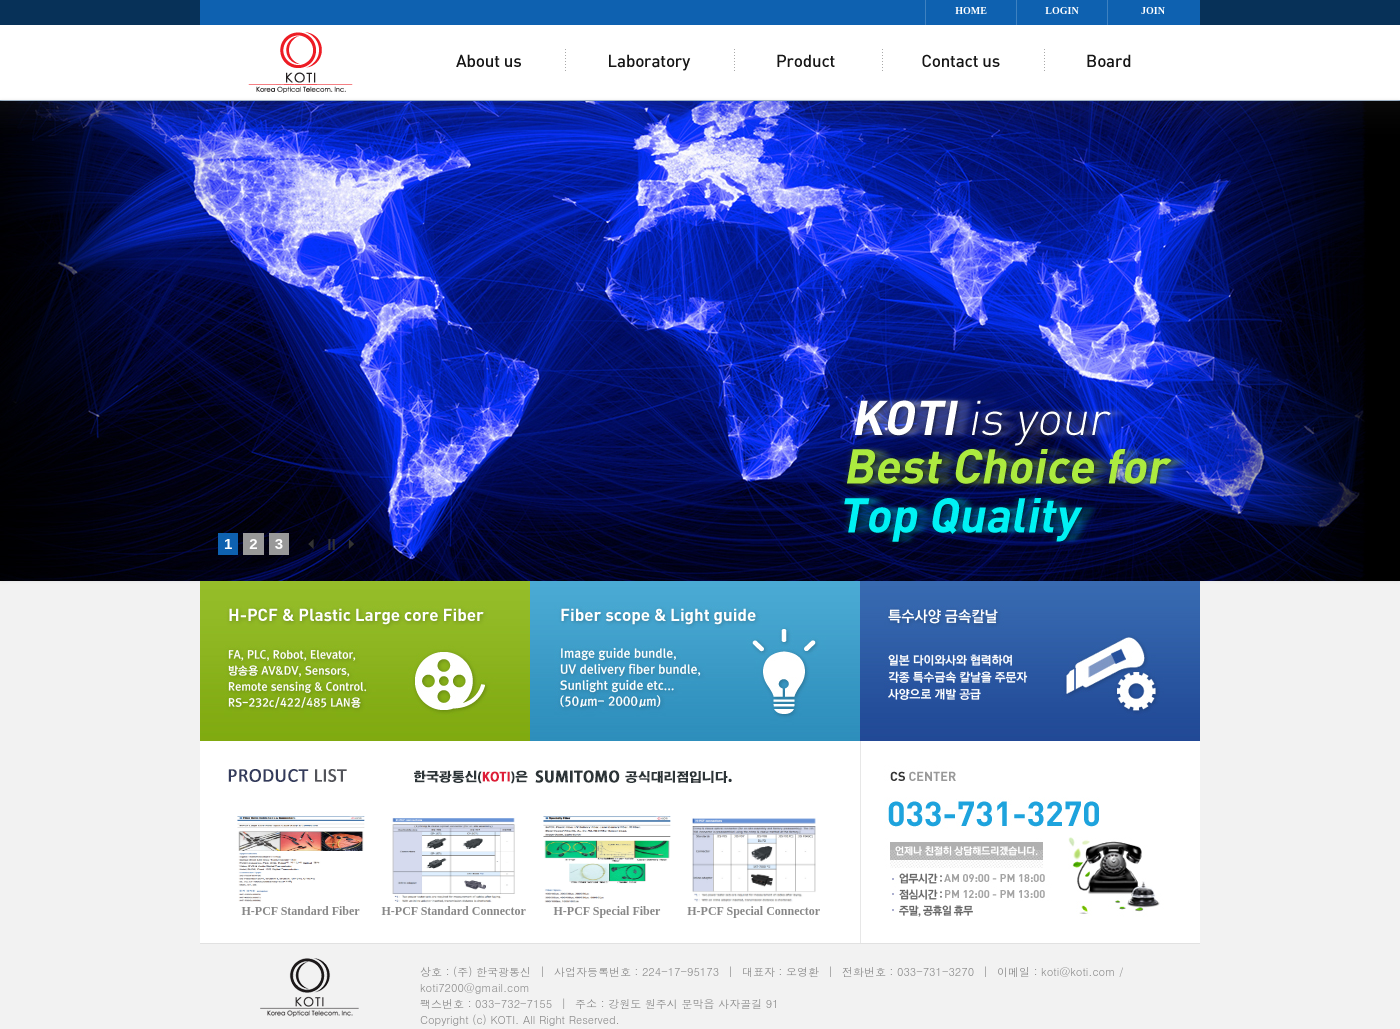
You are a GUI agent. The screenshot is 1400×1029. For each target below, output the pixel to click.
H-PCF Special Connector (753, 911)
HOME (971, 10)
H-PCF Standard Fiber (300, 911)
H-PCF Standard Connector (453, 911)
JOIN (1153, 10)
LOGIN (1061, 10)
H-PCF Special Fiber (607, 911)
